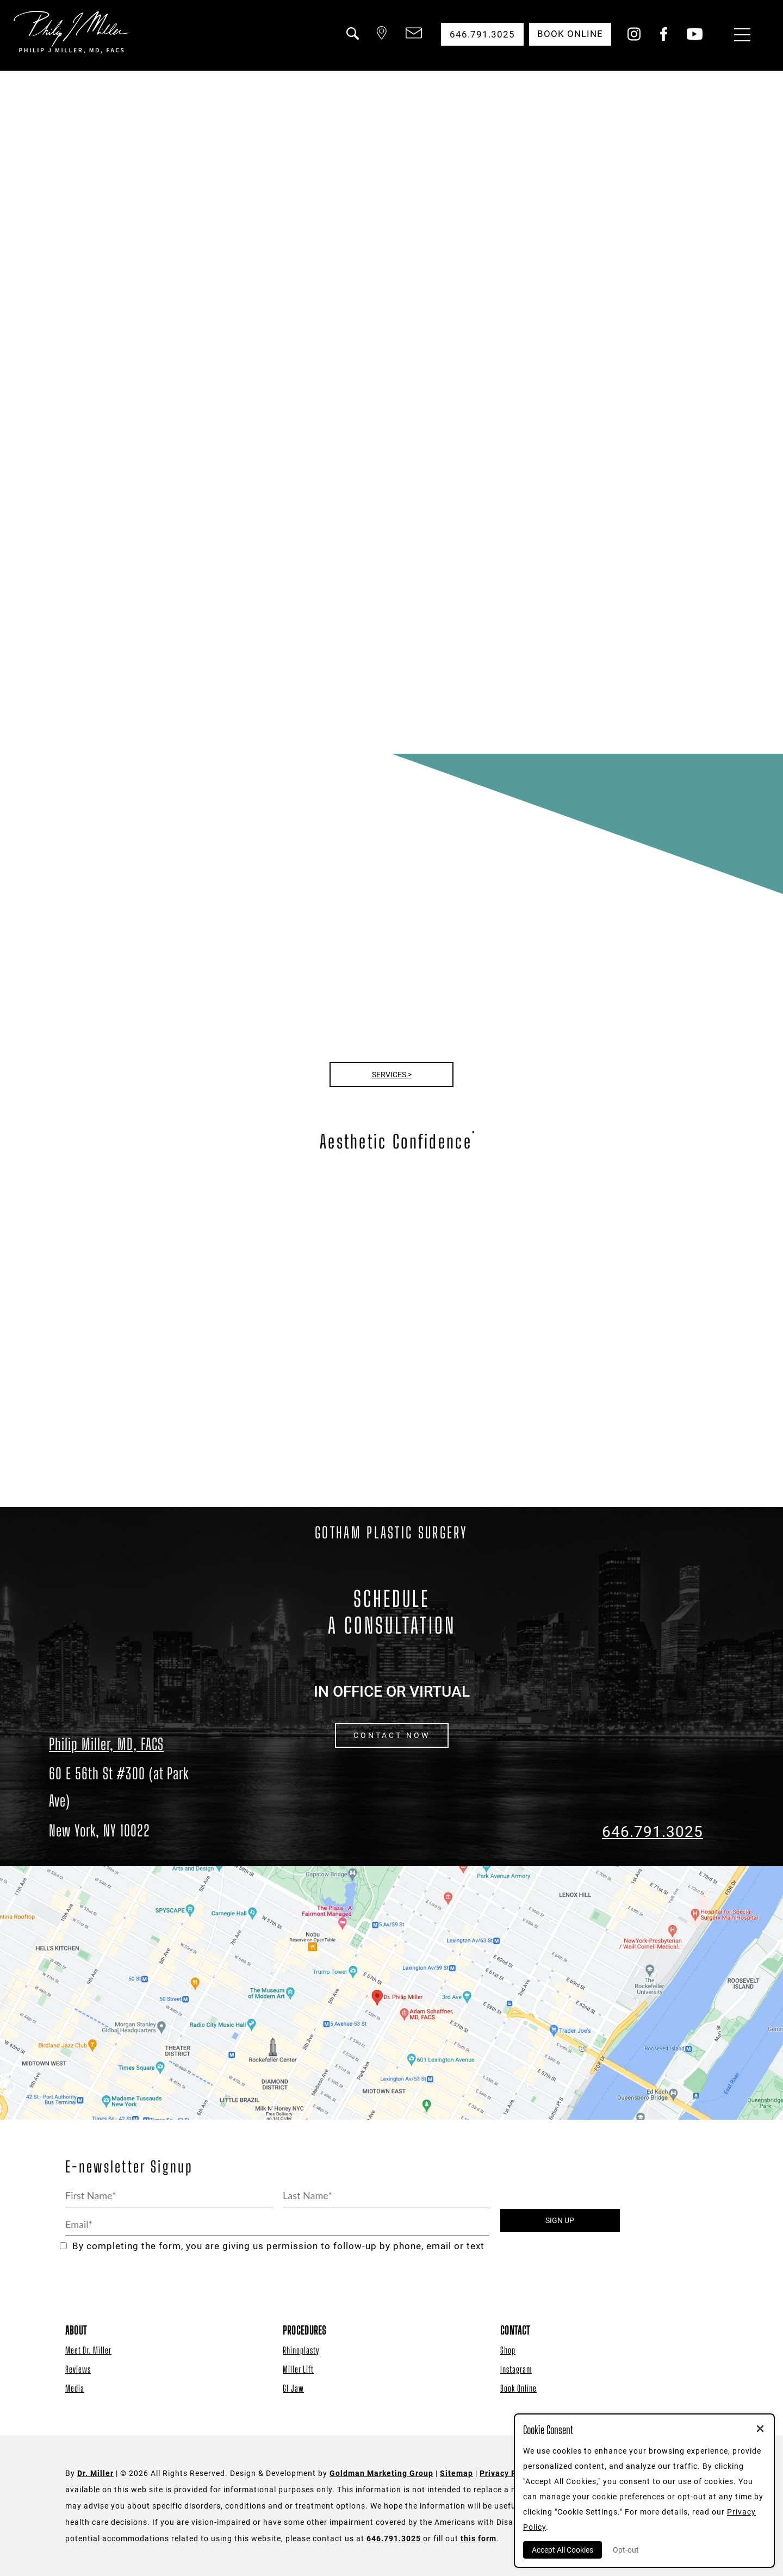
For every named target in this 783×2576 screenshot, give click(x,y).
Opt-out (626, 2550)
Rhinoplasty (301, 2350)
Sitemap (456, 2473)
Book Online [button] (569, 34)
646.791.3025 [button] (481, 34)
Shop (507, 2350)
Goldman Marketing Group (381, 2473)
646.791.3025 (652, 1832)
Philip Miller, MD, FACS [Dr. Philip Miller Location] (106, 1744)
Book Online (518, 2388)
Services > (392, 1074)
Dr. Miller (95, 2473)
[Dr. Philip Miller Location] (130, 1801)
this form (478, 2538)
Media (74, 2388)
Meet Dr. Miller (88, 2350)
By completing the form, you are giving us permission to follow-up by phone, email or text (272, 2246)
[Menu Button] (739, 36)
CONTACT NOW (391, 1735)
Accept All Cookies (562, 2550)
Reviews (78, 2369)
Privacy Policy (508, 2473)
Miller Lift (298, 2369)
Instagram (516, 2369)
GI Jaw (293, 2388)
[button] (350, 39)
